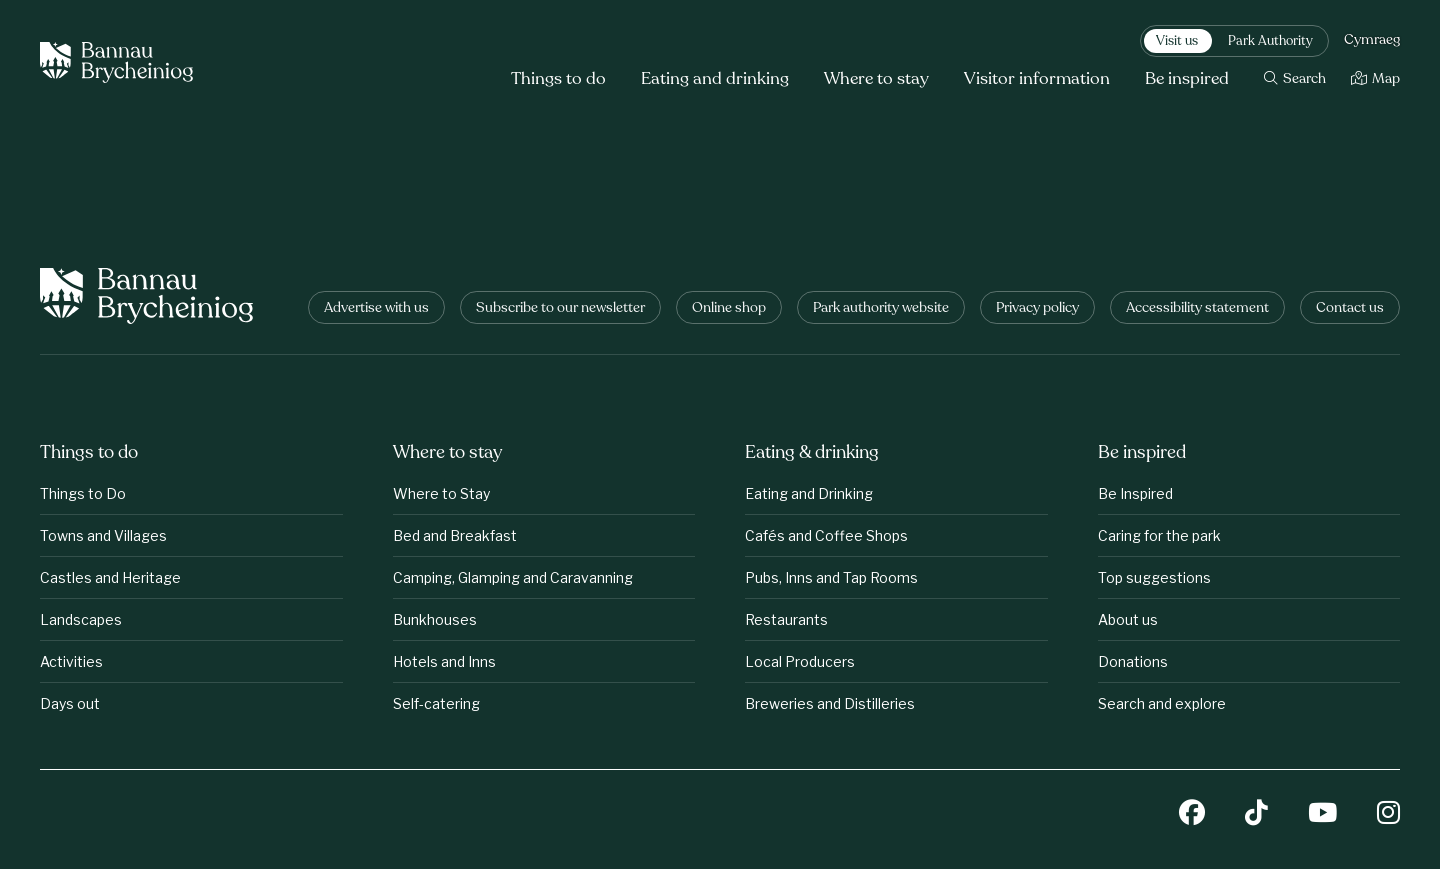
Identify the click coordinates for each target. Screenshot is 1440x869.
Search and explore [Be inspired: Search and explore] (1162, 703)
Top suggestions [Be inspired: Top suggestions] (1154, 577)
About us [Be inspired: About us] (1128, 619)
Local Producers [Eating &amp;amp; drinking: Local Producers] (800, 661)
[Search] (1295, 79)
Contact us (1350, 308)
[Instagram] (1388, 814)
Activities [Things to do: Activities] (71, 661)
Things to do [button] (558, 79)
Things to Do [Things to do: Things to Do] (83, 493)
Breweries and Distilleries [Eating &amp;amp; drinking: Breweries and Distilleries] (830, 703)
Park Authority (1270, 42)
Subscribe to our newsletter (560, 308)
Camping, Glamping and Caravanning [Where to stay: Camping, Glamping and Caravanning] (513, 577)
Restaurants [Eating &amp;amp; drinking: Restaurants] (786, 619)
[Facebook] (1192, 814)
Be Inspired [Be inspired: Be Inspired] (1135, 493)
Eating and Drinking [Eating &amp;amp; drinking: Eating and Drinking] (809, 493)
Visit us (1177, 42)
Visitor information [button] (1037, 79)
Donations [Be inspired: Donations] (1133, 661)
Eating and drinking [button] (715, 79)
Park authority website (881, 308)
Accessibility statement (1197, 308)
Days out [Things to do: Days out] (70, 703)
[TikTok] (1256, 814)
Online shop (729, 308)
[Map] (1375, 79)
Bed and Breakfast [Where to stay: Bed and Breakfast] (455, 535)
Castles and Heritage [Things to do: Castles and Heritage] (110, 577)
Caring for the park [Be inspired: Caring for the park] (1159, 535)
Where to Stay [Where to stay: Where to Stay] (441, 493)
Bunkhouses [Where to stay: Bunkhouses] (435, 619)
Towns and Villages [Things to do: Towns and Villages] (103, 535)
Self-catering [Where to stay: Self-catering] (436, 703)
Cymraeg (1372, 41)
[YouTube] (1322, 814)
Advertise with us (376, 308)
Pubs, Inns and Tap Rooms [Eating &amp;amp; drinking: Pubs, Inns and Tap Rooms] (831, 577)
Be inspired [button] (1187, 79)
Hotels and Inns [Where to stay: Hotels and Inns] (444, 661)
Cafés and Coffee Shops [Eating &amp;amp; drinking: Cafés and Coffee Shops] (826, 535)
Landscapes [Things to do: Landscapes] (81, 619)
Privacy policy (1037, 308)
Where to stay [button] (876, 79)
